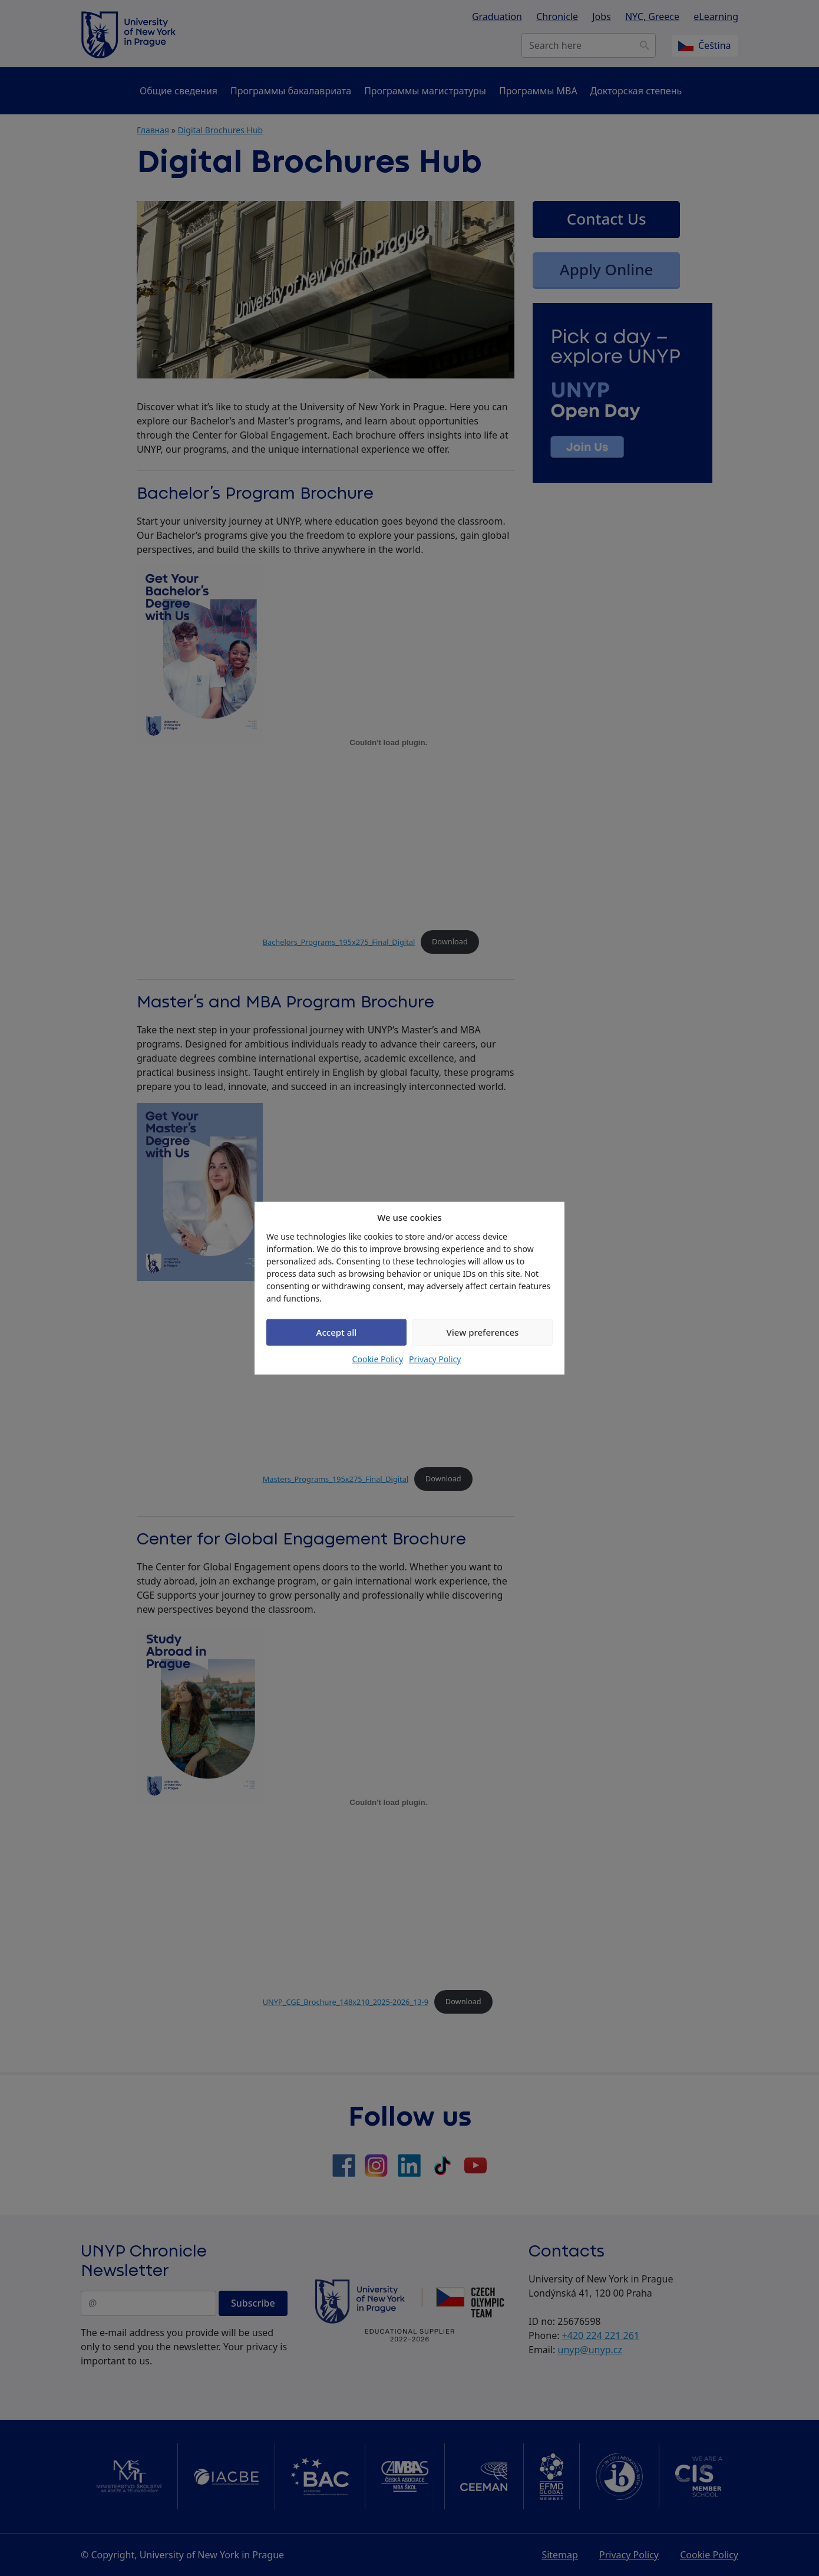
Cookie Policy (377, 1358)
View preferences (483, 1332)
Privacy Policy (435, 1358)
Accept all (336, 1332)
